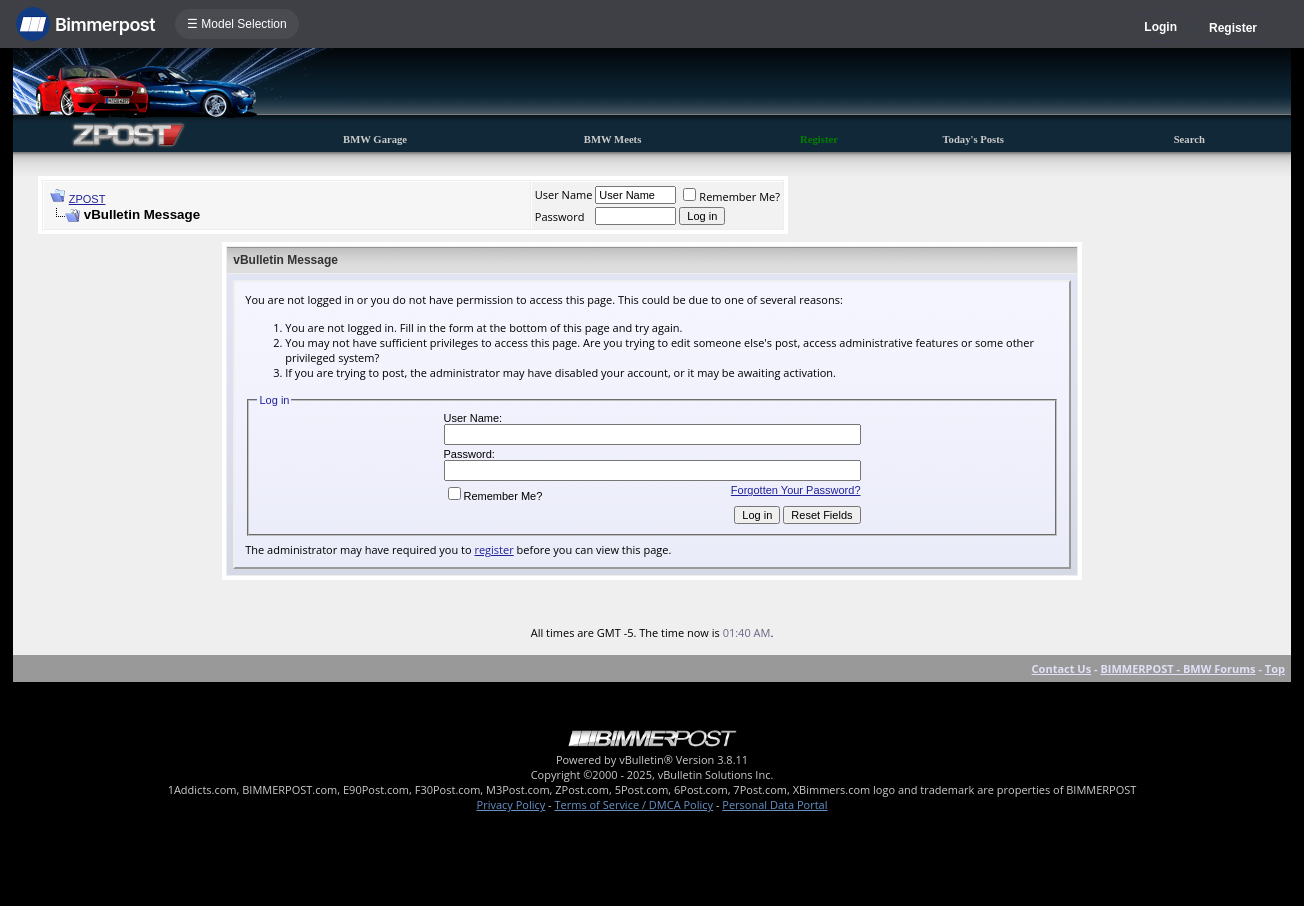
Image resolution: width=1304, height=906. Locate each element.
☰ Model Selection (237, 24)
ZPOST (87, 199)
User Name (564, 194)
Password (560, 216)
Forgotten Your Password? (796, 490)
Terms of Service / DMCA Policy (633, 804)
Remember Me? (731, 196)
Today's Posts (973, 139)
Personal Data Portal (774, 804)
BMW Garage (375, 139)
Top (1275, 668)
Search (1189, 139)
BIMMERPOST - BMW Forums (1177, 668)
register (493, 549)
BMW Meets (613, 139)
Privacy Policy (511, 804)
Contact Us (1062, 668)
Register (1233, 28)
